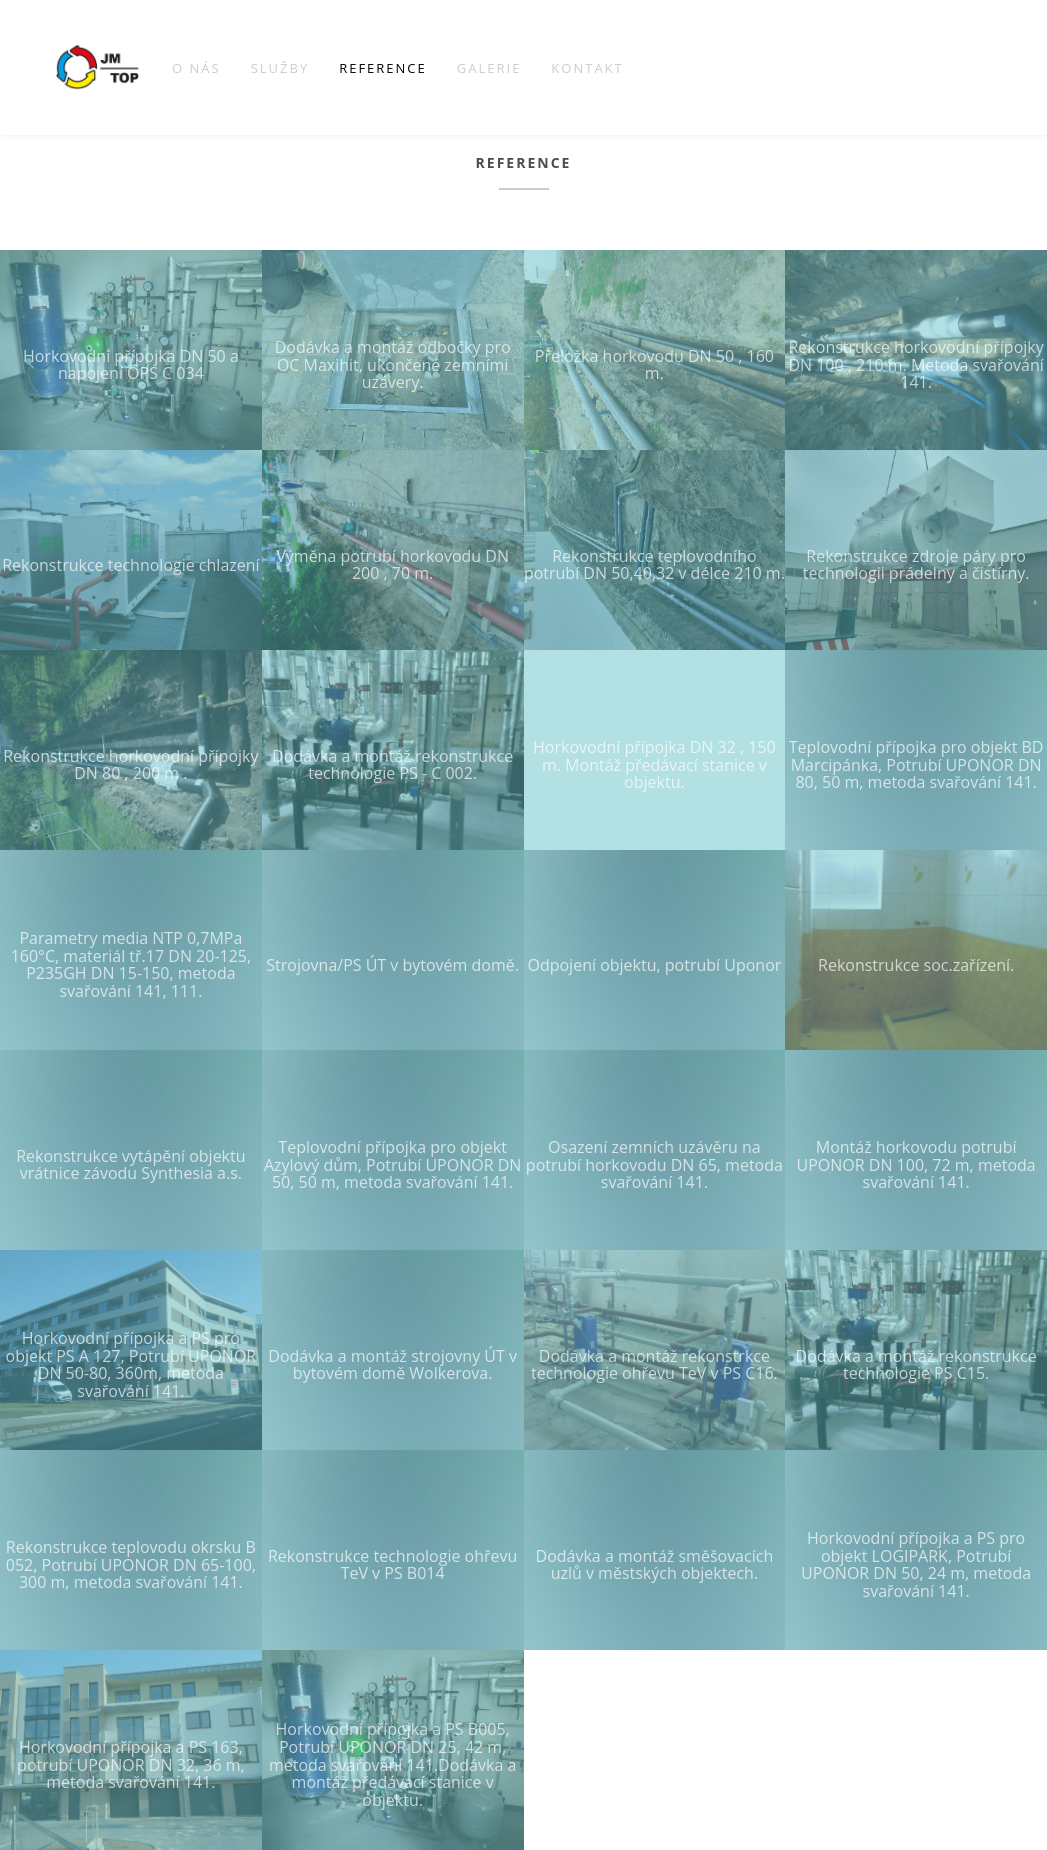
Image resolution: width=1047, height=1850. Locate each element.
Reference (383, 68)
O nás (196, 68)
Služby (280, 68)
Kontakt (587, 68)
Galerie (489, 68)
